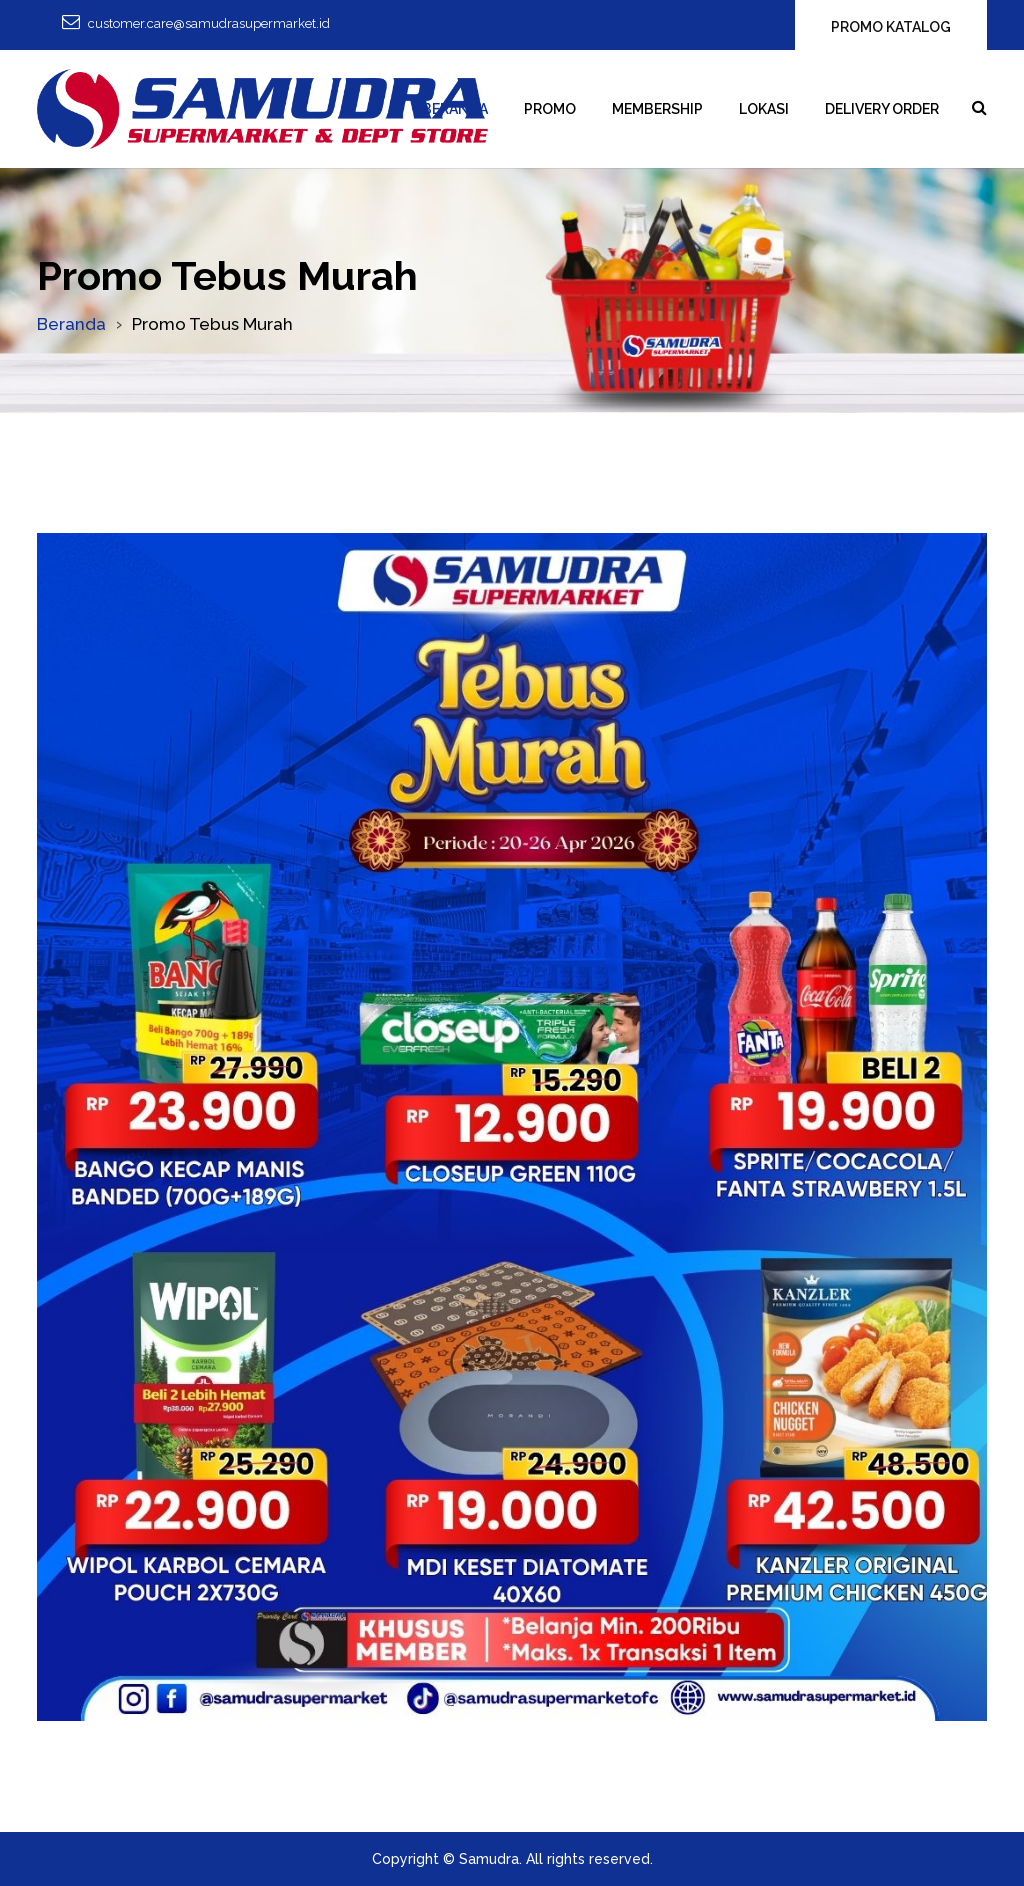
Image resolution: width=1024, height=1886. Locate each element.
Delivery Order (882, 109)
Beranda (455, 109)
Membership (657, 109)
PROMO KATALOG (891, 27)
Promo (550, 109)
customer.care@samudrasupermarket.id (209, 23)
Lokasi (764, 109)
